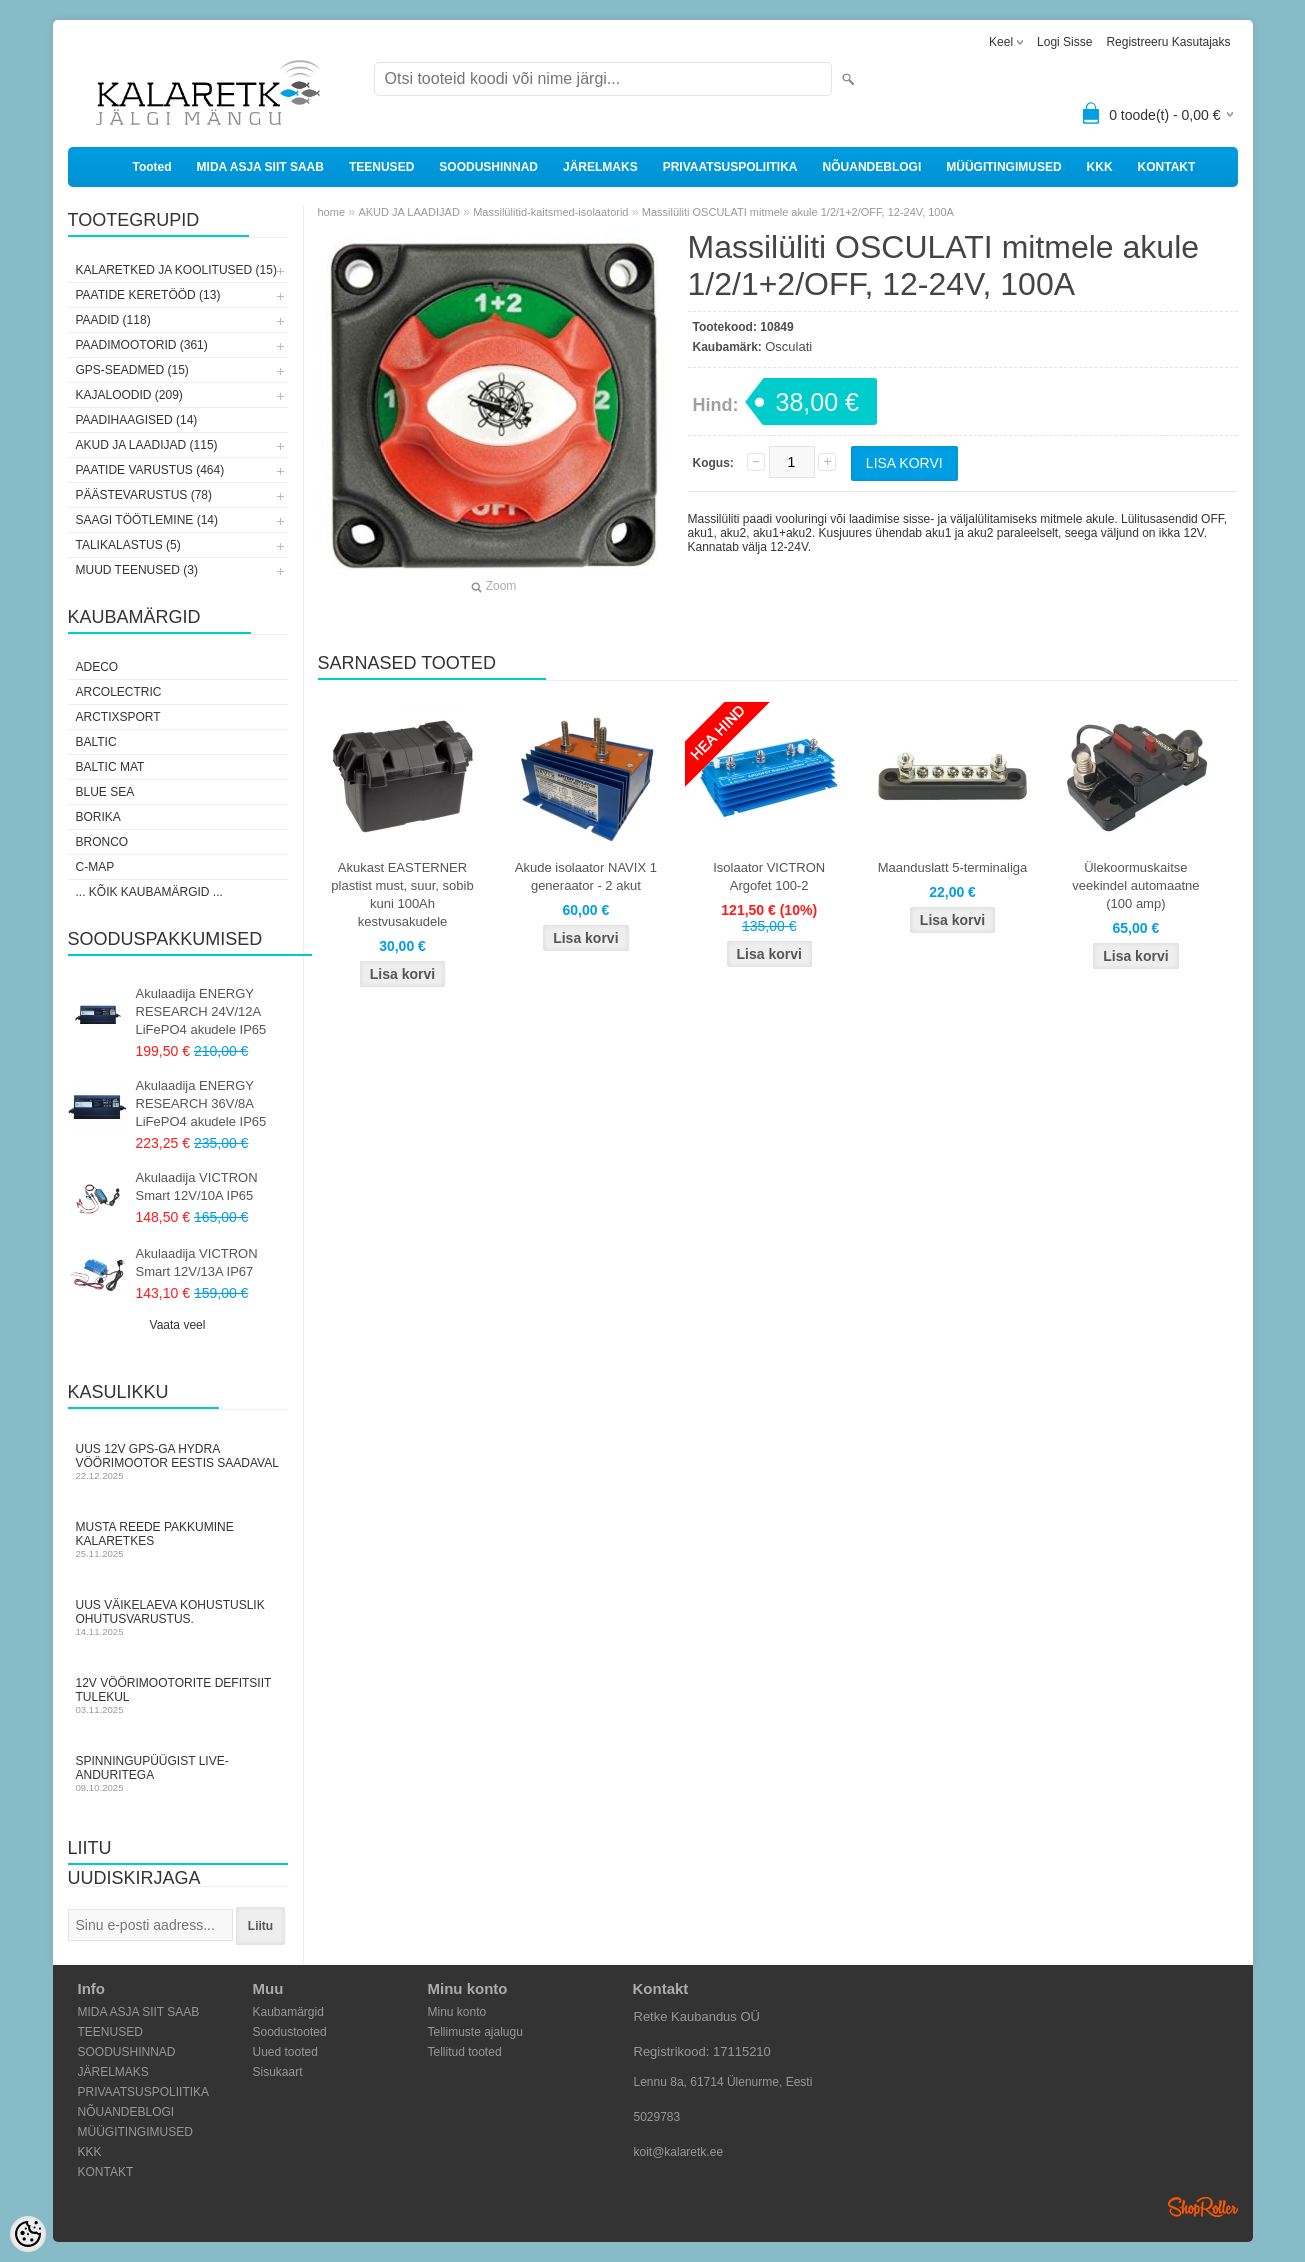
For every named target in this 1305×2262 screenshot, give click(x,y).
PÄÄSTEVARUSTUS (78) (144, 495)
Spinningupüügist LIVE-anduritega (178, 1773)
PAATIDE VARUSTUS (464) (150, 470)
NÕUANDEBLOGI (872, 167)
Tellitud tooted (465, 2052)
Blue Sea (105, 792)
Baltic (96, 742)
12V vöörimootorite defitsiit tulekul (178, 1695)
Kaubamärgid (288, 2012)
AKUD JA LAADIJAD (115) (147, 445)
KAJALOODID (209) (129, 395)
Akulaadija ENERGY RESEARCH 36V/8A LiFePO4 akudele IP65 (201, 1103)
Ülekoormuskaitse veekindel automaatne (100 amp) (1135, 885)
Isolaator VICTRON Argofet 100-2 (769, 876)
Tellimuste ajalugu (475, 2032)
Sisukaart (278, 2072)
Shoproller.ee (1203, 2207)
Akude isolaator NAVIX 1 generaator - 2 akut (586, 876)
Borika (98, 817)
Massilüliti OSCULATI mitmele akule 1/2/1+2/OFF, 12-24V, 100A (798, 212)
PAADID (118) (113, 320)
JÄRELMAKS (600, 167)
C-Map (95, 867)
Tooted (152, 167)
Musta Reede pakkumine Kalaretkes (178, 1539)
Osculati (788, 346)
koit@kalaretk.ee (679, 2152)
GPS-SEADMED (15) (132, 370)
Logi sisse (1064, 42)
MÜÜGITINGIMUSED (1003, 167)
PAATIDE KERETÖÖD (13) (148, 295)
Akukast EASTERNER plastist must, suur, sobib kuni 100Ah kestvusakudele (402, 894)
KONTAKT (1167, 167)
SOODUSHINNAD (488, 167)
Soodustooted (290, 2032)
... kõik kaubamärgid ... (149, 892)
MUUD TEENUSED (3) (137, 570)
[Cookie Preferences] (28, 2234)
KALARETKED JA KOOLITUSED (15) (176, 270)
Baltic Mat (110, 767)
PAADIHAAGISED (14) (137, 420)
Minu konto (457, 2012)
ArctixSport (118, 717)
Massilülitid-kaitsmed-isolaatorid (550, 212)
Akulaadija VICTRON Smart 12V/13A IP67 (197, 1262)
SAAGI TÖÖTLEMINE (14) (147, 520)
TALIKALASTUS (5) (128, 545)
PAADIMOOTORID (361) (142, 345)
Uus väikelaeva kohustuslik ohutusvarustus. (178, 1617)
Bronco (102, 842)
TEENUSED (381, 167)
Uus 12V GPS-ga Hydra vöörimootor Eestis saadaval (178, 1461)
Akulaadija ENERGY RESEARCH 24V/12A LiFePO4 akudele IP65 (201, 1011)
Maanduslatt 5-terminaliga (953, 867)
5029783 (657, 2117)
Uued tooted (285, 2052)
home (332, 212)
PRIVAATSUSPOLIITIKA (730, 167)
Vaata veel (178, 1325)
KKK (1100, 167)
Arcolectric (119, 692)
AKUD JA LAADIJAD (408, 212)
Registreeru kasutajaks (1168, 42)
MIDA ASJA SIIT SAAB (260, 167)
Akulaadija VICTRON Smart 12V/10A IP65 (197, 1186)
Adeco (97, 667)
